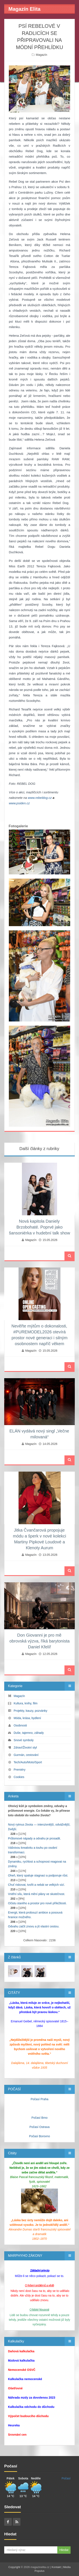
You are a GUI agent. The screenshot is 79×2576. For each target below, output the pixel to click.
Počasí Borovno (39, 2136)
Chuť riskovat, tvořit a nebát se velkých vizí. (36, 1884)
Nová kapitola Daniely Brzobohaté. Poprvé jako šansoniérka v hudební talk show (39, 1227)
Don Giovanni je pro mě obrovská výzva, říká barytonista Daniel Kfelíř (39, 1641)
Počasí (66, 2478)
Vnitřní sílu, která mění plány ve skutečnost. (36, 1894)
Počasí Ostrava (39, 2127)
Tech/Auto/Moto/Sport (27, 1762)
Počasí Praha (39, 2099)
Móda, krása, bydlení (27, 1718)
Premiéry (19, 1769)
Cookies (19, 1777)
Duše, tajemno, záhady (29, 1732)
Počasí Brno (39, 2117)
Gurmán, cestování (26, 1755)
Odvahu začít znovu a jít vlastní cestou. (33, 1926)
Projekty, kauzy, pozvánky (30, 1710)
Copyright (14, 2567)
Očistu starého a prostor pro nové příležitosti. (37, 1903)
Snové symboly (24, 1740)
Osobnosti (20, 1725)
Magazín (41, 54)
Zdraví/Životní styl (25, 1747)
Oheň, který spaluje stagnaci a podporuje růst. (38, 1875)
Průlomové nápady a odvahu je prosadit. (34, 1838)
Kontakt (56, 2567)
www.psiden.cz (19, 803)
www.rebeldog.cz (40, 797)
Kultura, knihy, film (25, 1703)
